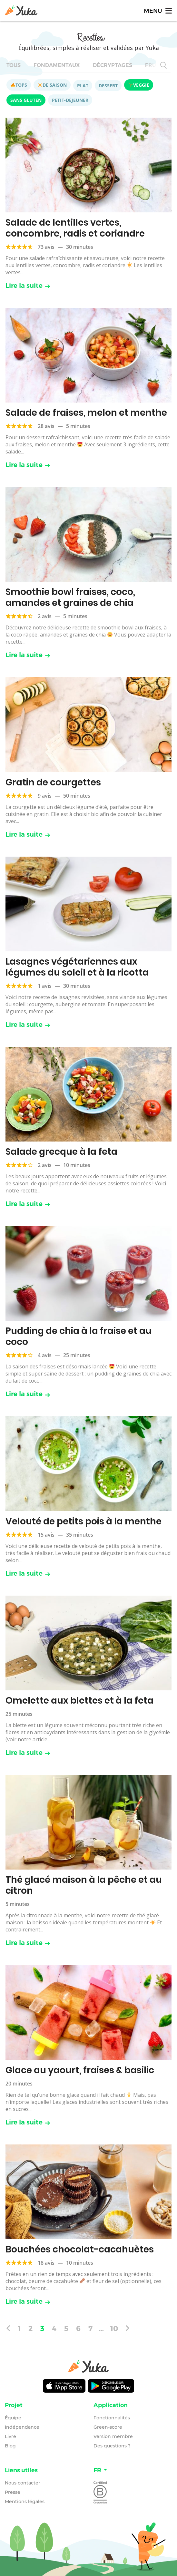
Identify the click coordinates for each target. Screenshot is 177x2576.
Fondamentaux (57, 65)
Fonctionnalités (111, 2418)
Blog (10, 2446)
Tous (13, 65)
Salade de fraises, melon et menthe (86, 412)
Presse (12, 2492)
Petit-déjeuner (70, 100)
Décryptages (112, 65)
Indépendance (22, 2427)
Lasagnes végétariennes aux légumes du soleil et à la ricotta (77, 967)
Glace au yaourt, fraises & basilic (79, 2070)
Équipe (13, 2418)
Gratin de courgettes (53, 782)
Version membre (113, 2436)
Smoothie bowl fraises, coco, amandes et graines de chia (70, 597)
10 (114, 2328)
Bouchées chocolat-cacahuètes (79, 2249)
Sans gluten (26, 100)
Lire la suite (27, 285)
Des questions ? (112, 2446)
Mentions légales (24, 2501)
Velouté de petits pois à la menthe (83, 1521)
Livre (10, 2436)
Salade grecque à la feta (61, 1151)
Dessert (108, 86)
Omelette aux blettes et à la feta (79, 1700)
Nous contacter (22, 2483)
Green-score (107, 2427)
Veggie (138, 85)
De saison (52, 85)
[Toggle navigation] (157, 10)
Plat (82, 86)
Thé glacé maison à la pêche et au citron (83, 1885)
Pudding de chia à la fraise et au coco (78, 1336)
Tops (19, 85)
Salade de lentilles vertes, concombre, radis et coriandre (75, 228)
